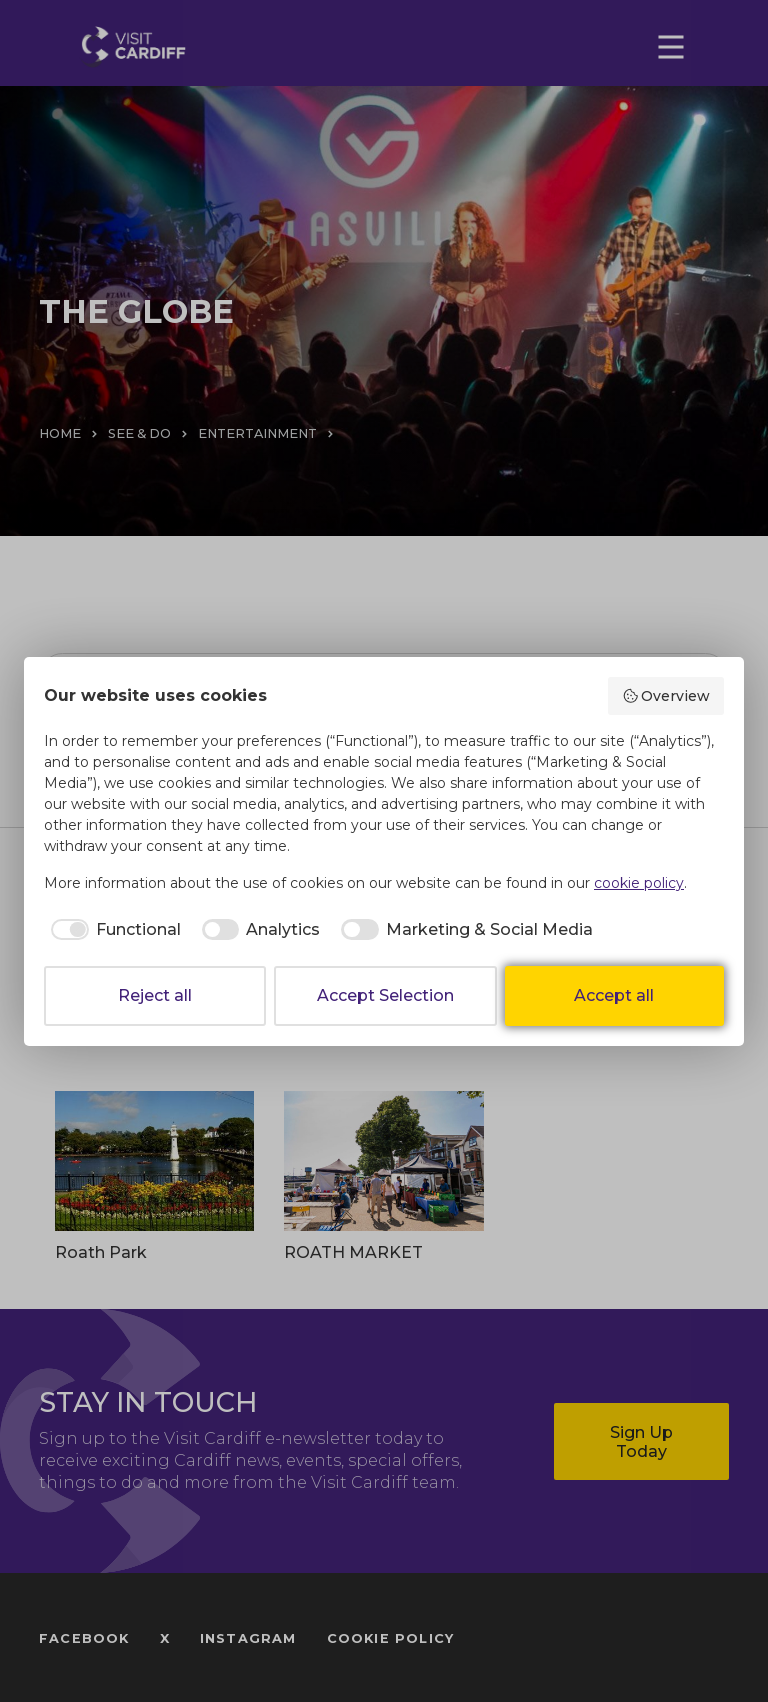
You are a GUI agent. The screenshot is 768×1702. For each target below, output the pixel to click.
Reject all (155, 995)
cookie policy (639, 883)
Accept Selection (385, 995)
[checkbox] (112, 930)
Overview (666, 696)
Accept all (614, 995)
